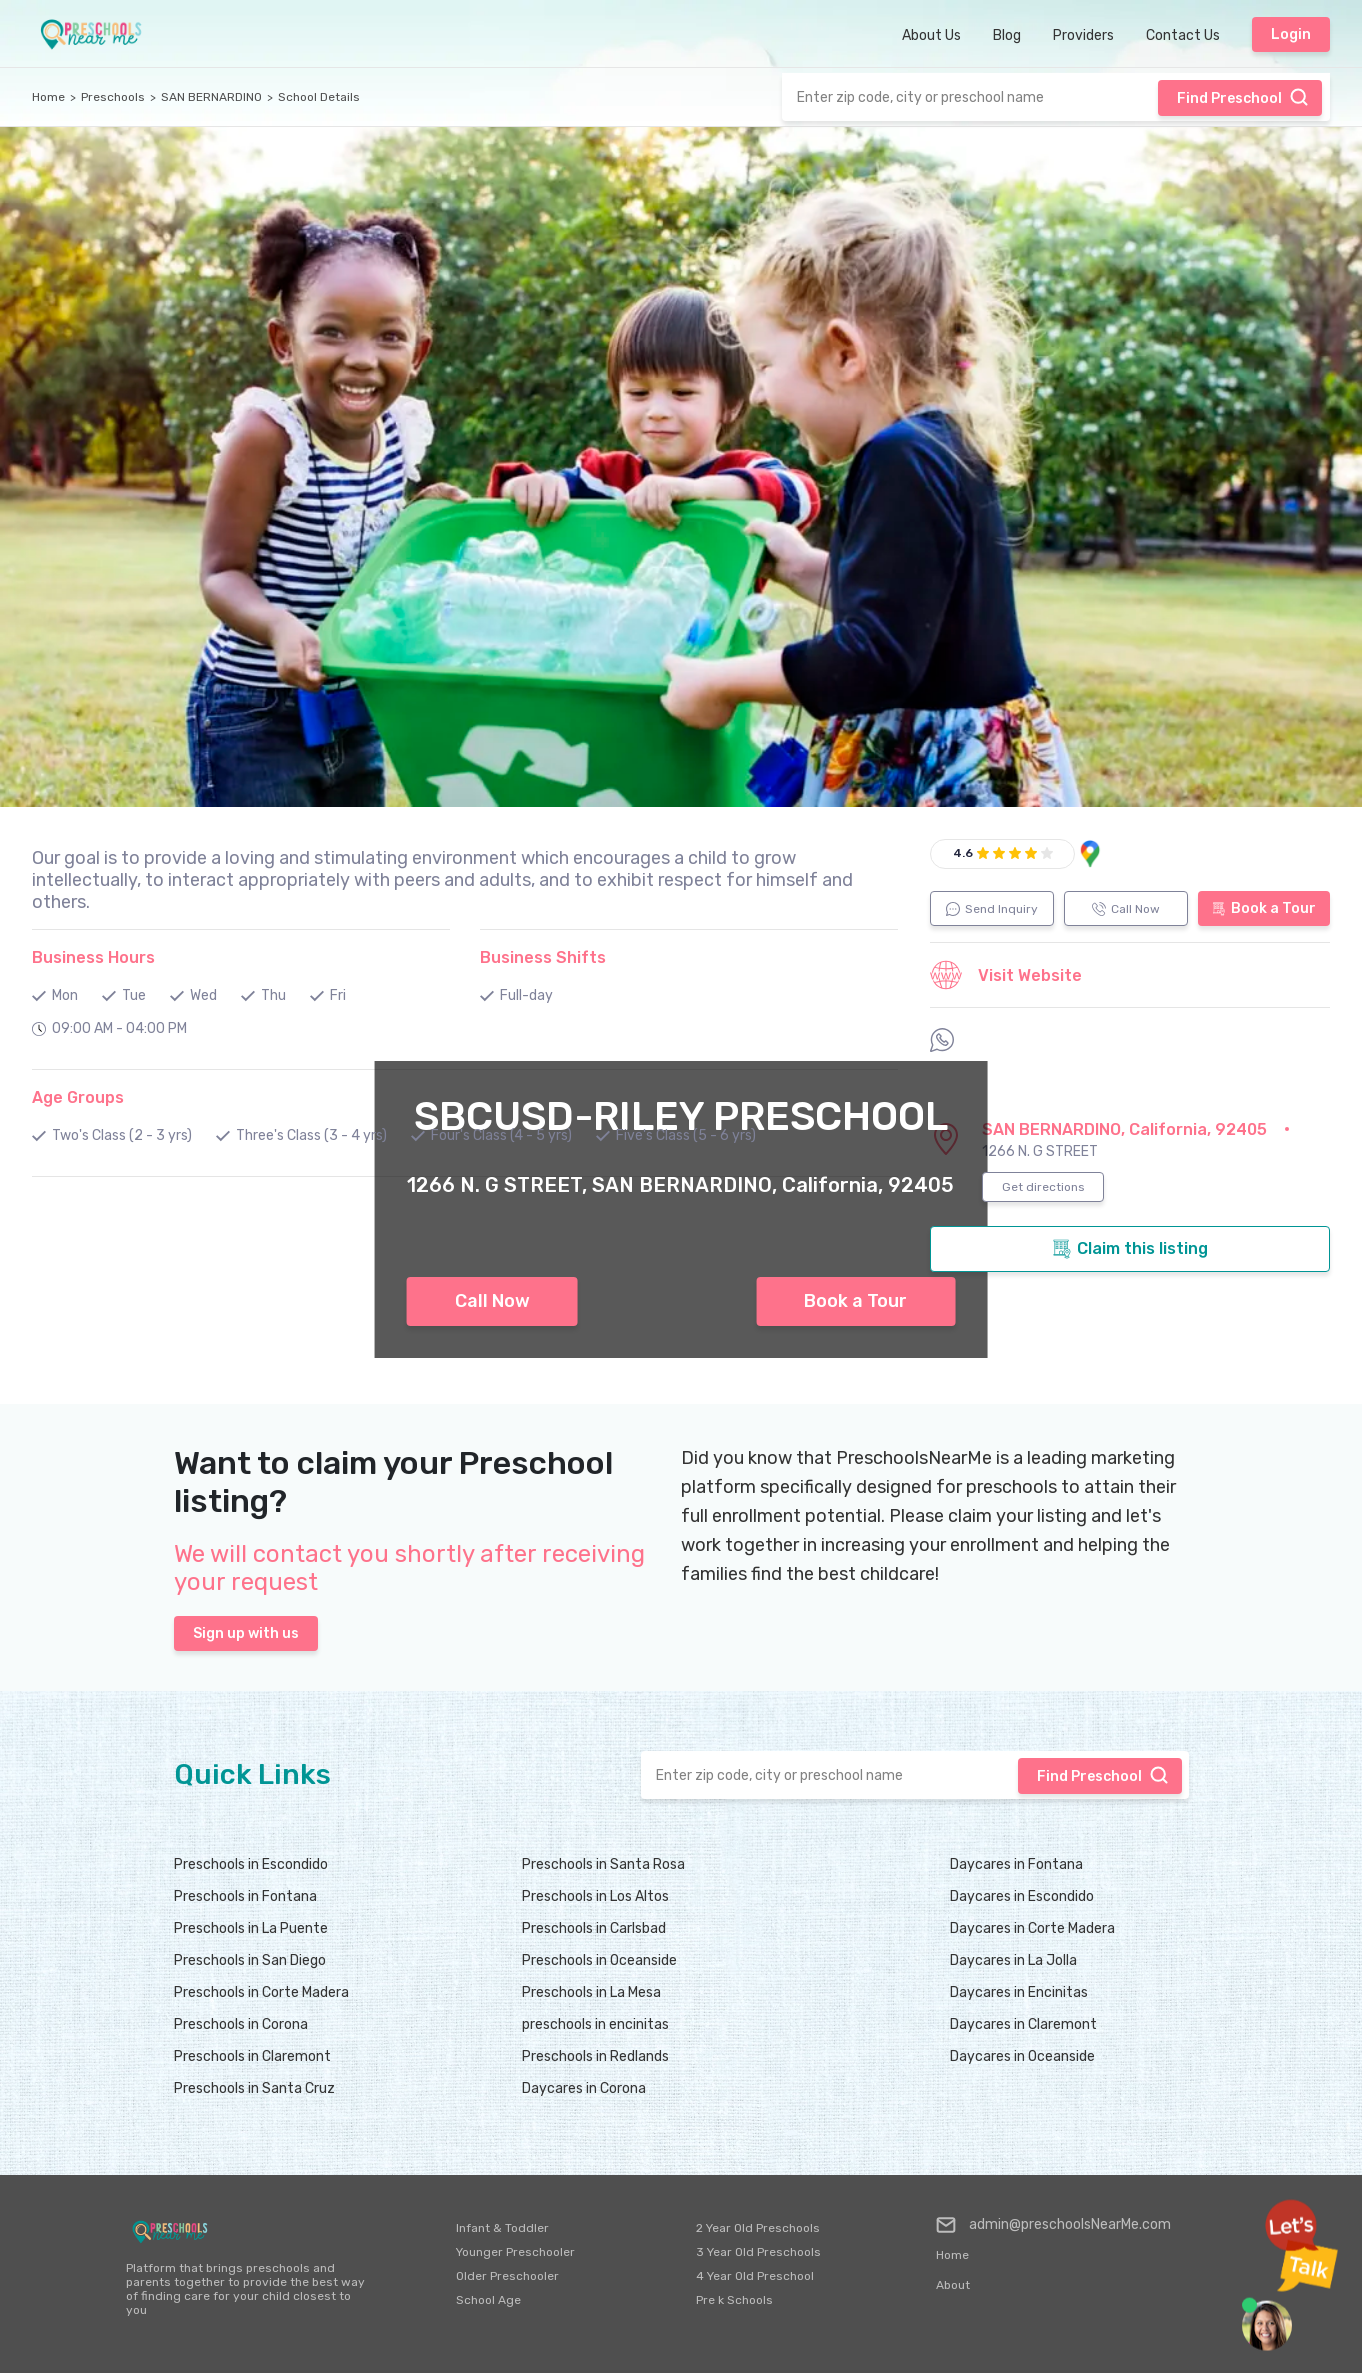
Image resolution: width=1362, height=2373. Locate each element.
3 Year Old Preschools (758, 2252)
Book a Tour (855, 1301)
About (953, 2285)
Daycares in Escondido (1022, 1896)
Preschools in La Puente (251, 1928)
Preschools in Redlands (595, 2056)
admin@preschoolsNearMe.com (1053, 2225)
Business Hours (93, 957)
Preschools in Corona (241, 2024)
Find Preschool (1243, 97)
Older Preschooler (507, 2276)
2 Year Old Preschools (758, 2228)
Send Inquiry (992, 909)
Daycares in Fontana (1016, 1864)
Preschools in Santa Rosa (603, 1864)
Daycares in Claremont (1023, 2024)
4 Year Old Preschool (755, 2276)
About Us (931, 35)
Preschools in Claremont (252, 2056)
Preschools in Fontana (245, 1896)
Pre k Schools (734, 2300)
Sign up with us (246, 1633)
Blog (1007, 35)
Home (48, 97)
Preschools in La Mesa (591, 1992)
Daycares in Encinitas (1019, 1992)
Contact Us (1183, 35)
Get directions (1043, 1187)
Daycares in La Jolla (1013, 1960)
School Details (319, 97)
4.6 (963, 853)
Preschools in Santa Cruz (254, 2088)
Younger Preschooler (515, 2252)
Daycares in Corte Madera (1032, 1928)
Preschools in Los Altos (595, 1896)
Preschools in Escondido (251, 1864)
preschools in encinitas (595, 2024)
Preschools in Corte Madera (261, 1992)
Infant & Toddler (502, 2228)
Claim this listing (1130, 1249)
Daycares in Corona (584, 2088)
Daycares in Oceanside (1022, 2056)
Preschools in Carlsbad (594, 1928)
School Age (488, 2300)
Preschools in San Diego (250, 1960)
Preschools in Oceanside (599, 1960)
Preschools (113, 97)
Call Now (492, 1301)
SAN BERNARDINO (211, 97)
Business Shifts (543, 957)
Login (1291, 34)
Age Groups (78, 1097)
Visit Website (1006, 975)
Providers (1083, 35)
